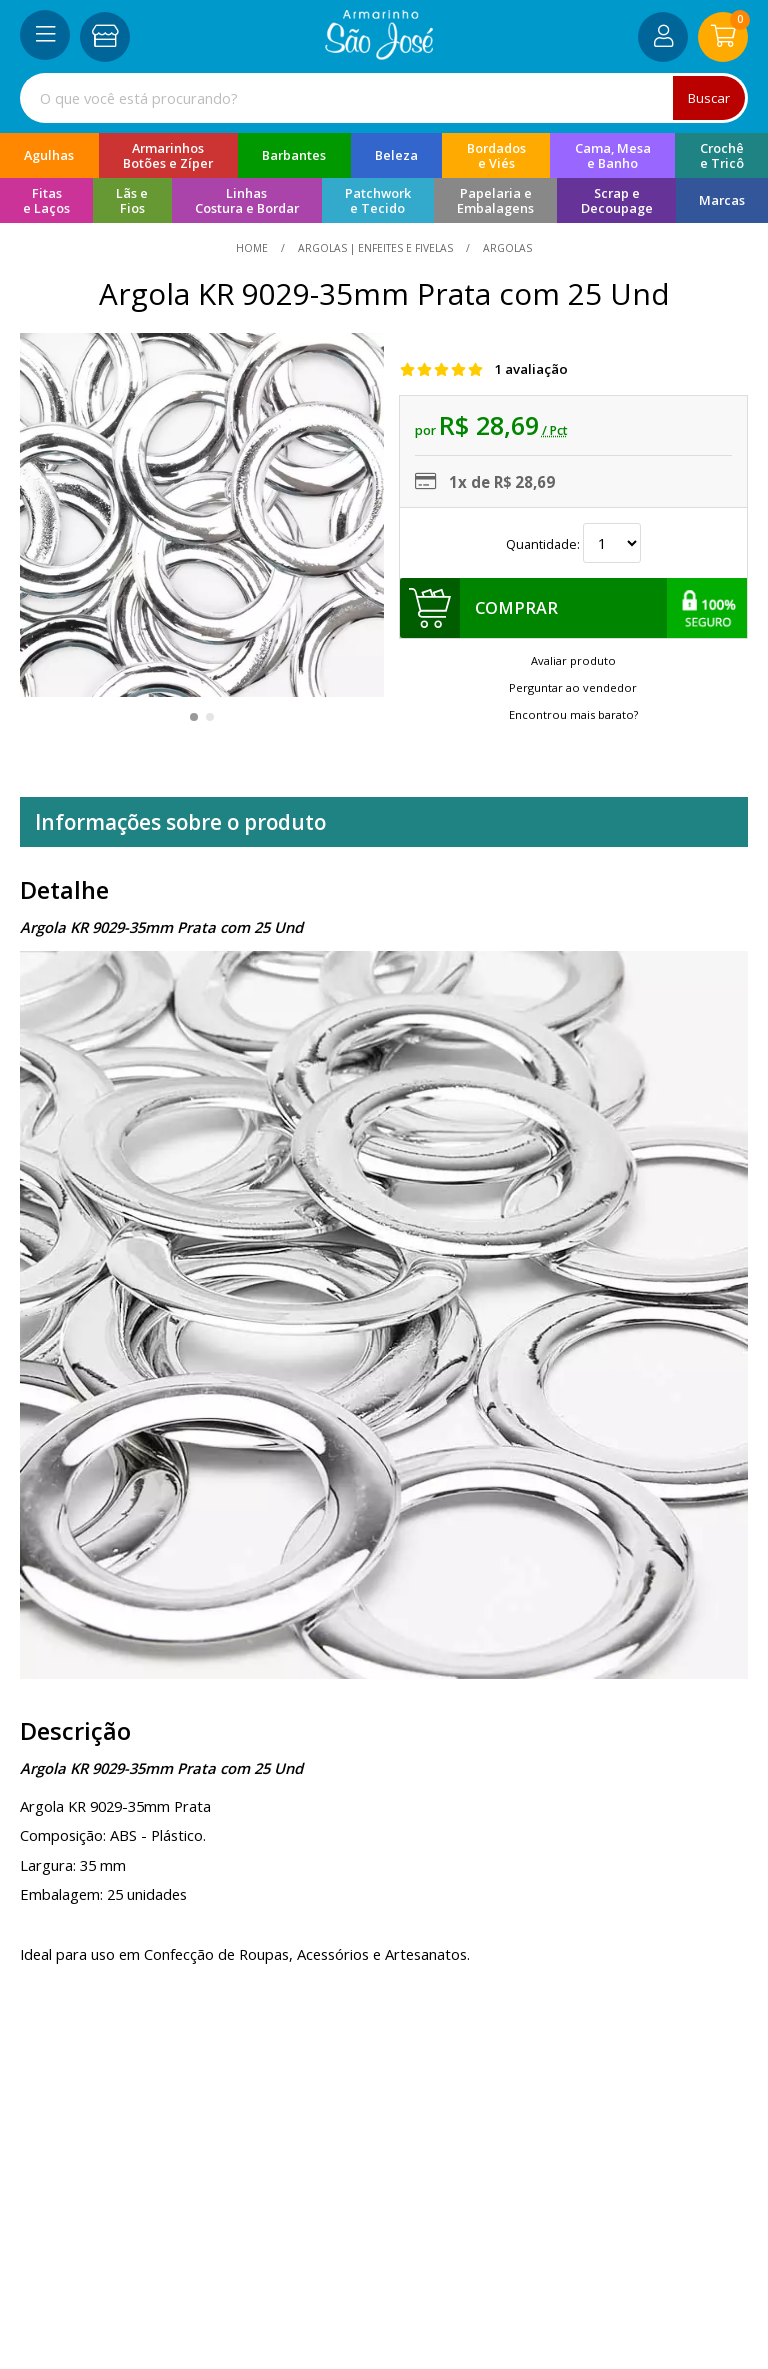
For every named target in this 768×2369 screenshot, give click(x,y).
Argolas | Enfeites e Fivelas (375, 248)
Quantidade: (573, 544)
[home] (379, 54)
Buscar (709, 98)
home (253, 248)
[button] (194, 717)
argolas (506, 248)
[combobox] (384, 98)
